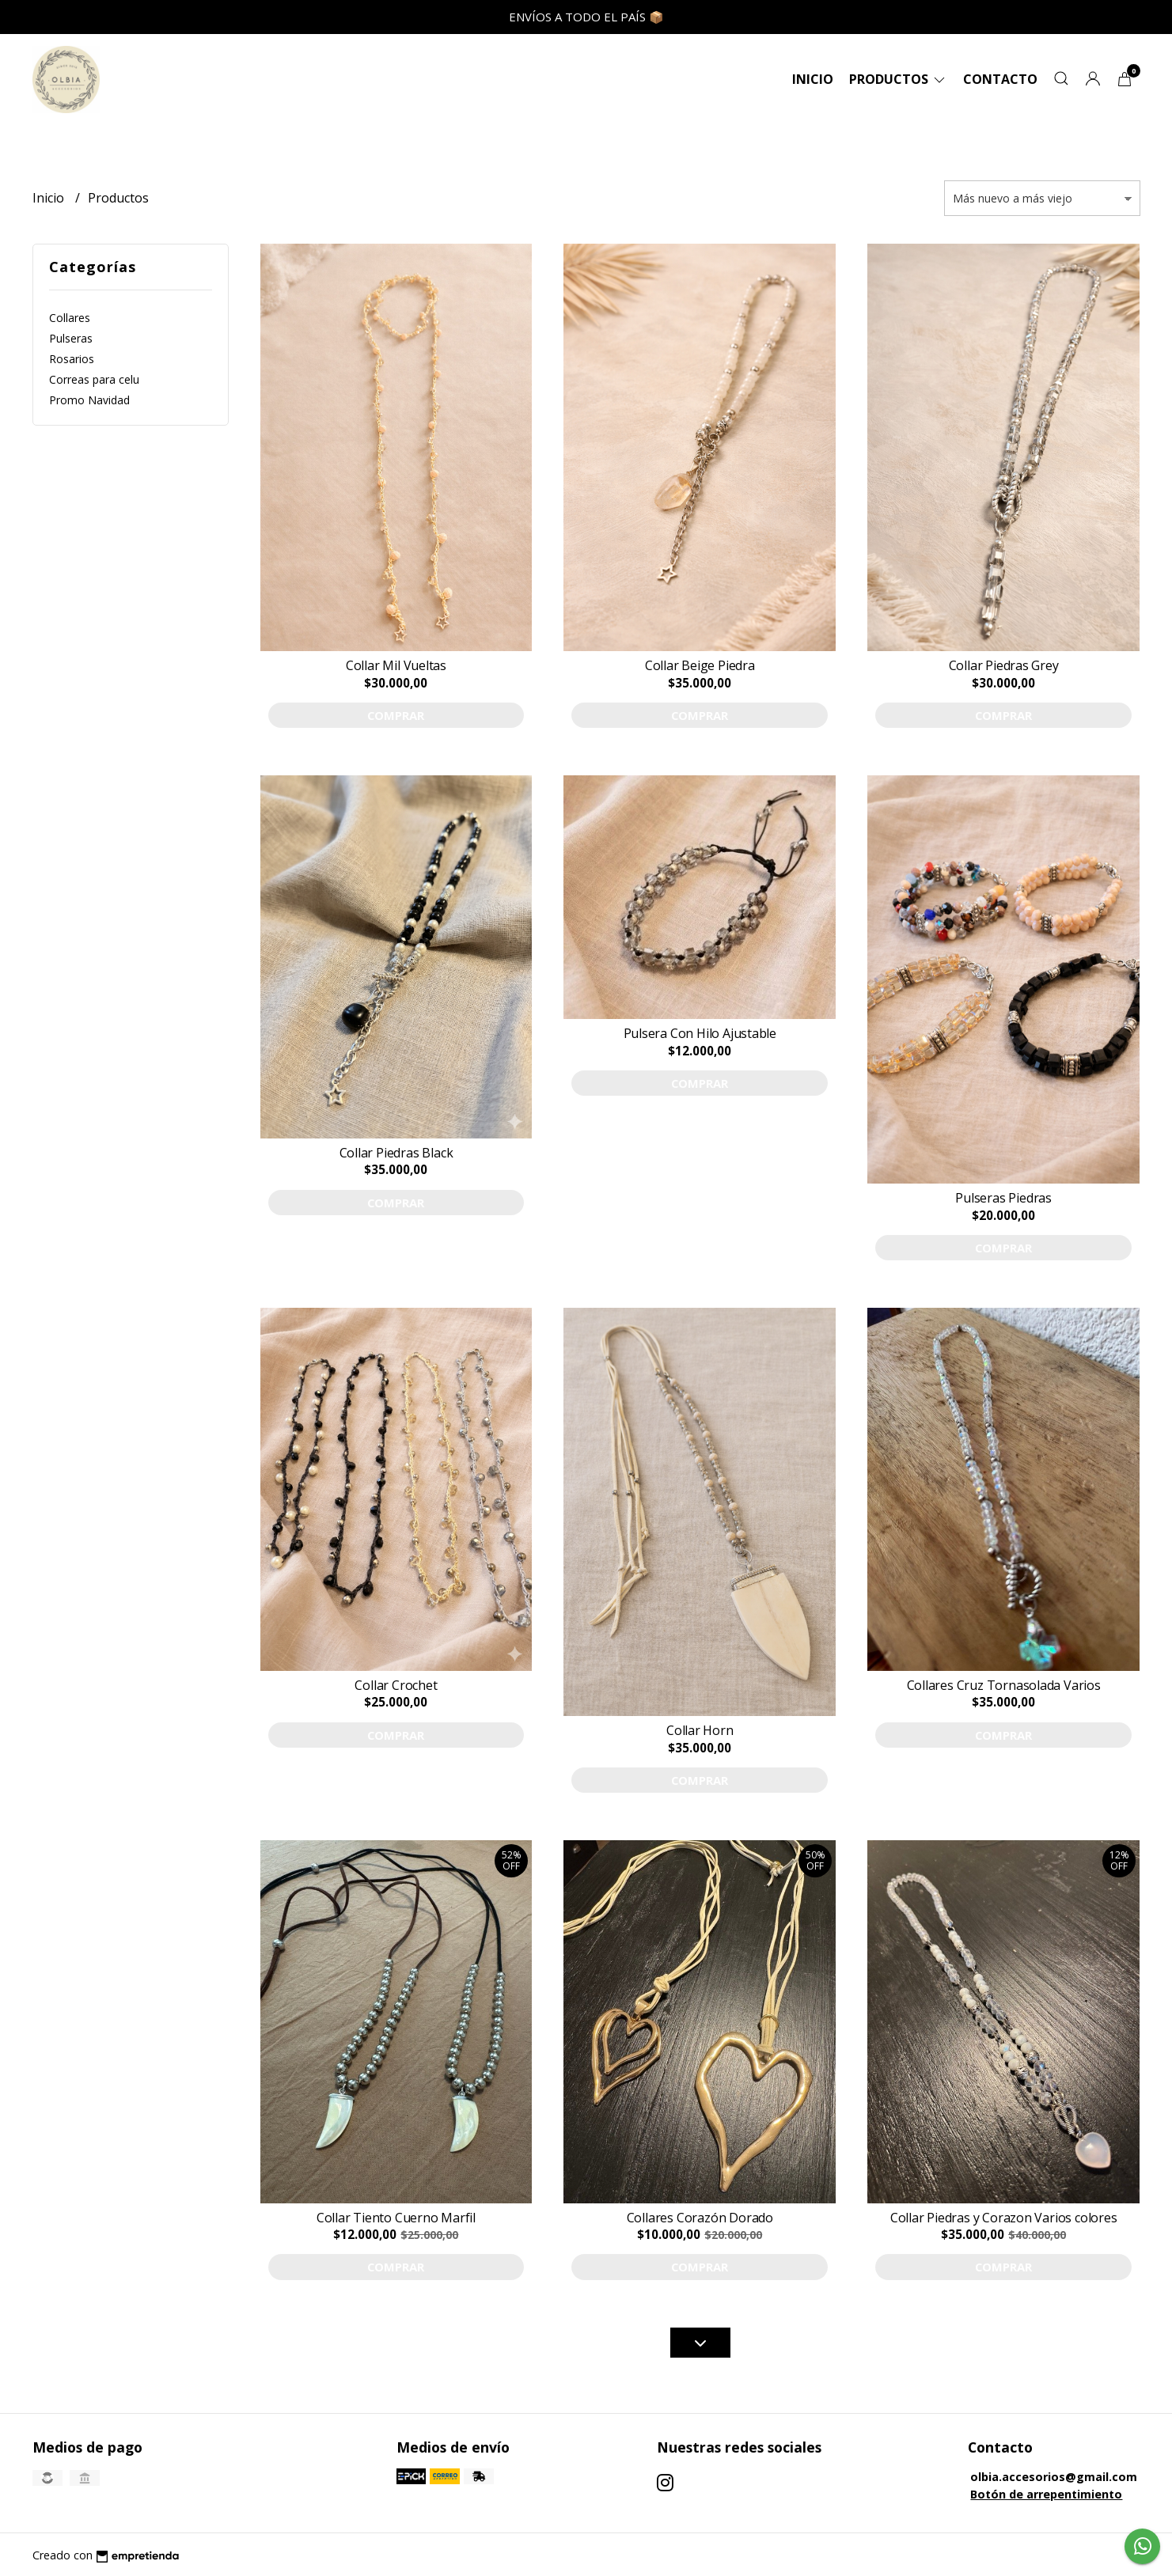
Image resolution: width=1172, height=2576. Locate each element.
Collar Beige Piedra (700, 665)
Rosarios (71, 358)
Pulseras (71, 338)
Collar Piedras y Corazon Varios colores (1003, 2217)
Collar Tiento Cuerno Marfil (396, 2217)
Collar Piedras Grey (1004, 665)
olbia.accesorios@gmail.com (1053, 2476)
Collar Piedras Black (396, 1152)
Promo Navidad (89, 399)
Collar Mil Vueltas (396, 665)
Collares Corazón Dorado (700, 2217)
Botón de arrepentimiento (1046, 2494)
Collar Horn (700, 1730)
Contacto (1000, 79)
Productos (898, 79)
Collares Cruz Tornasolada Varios (1004, 1685)
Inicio (812, 79)
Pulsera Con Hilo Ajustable (700, 1033)
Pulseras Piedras (1003, 1198)
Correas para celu (94, 379)
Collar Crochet (396, 1685)
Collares (69, 317)
